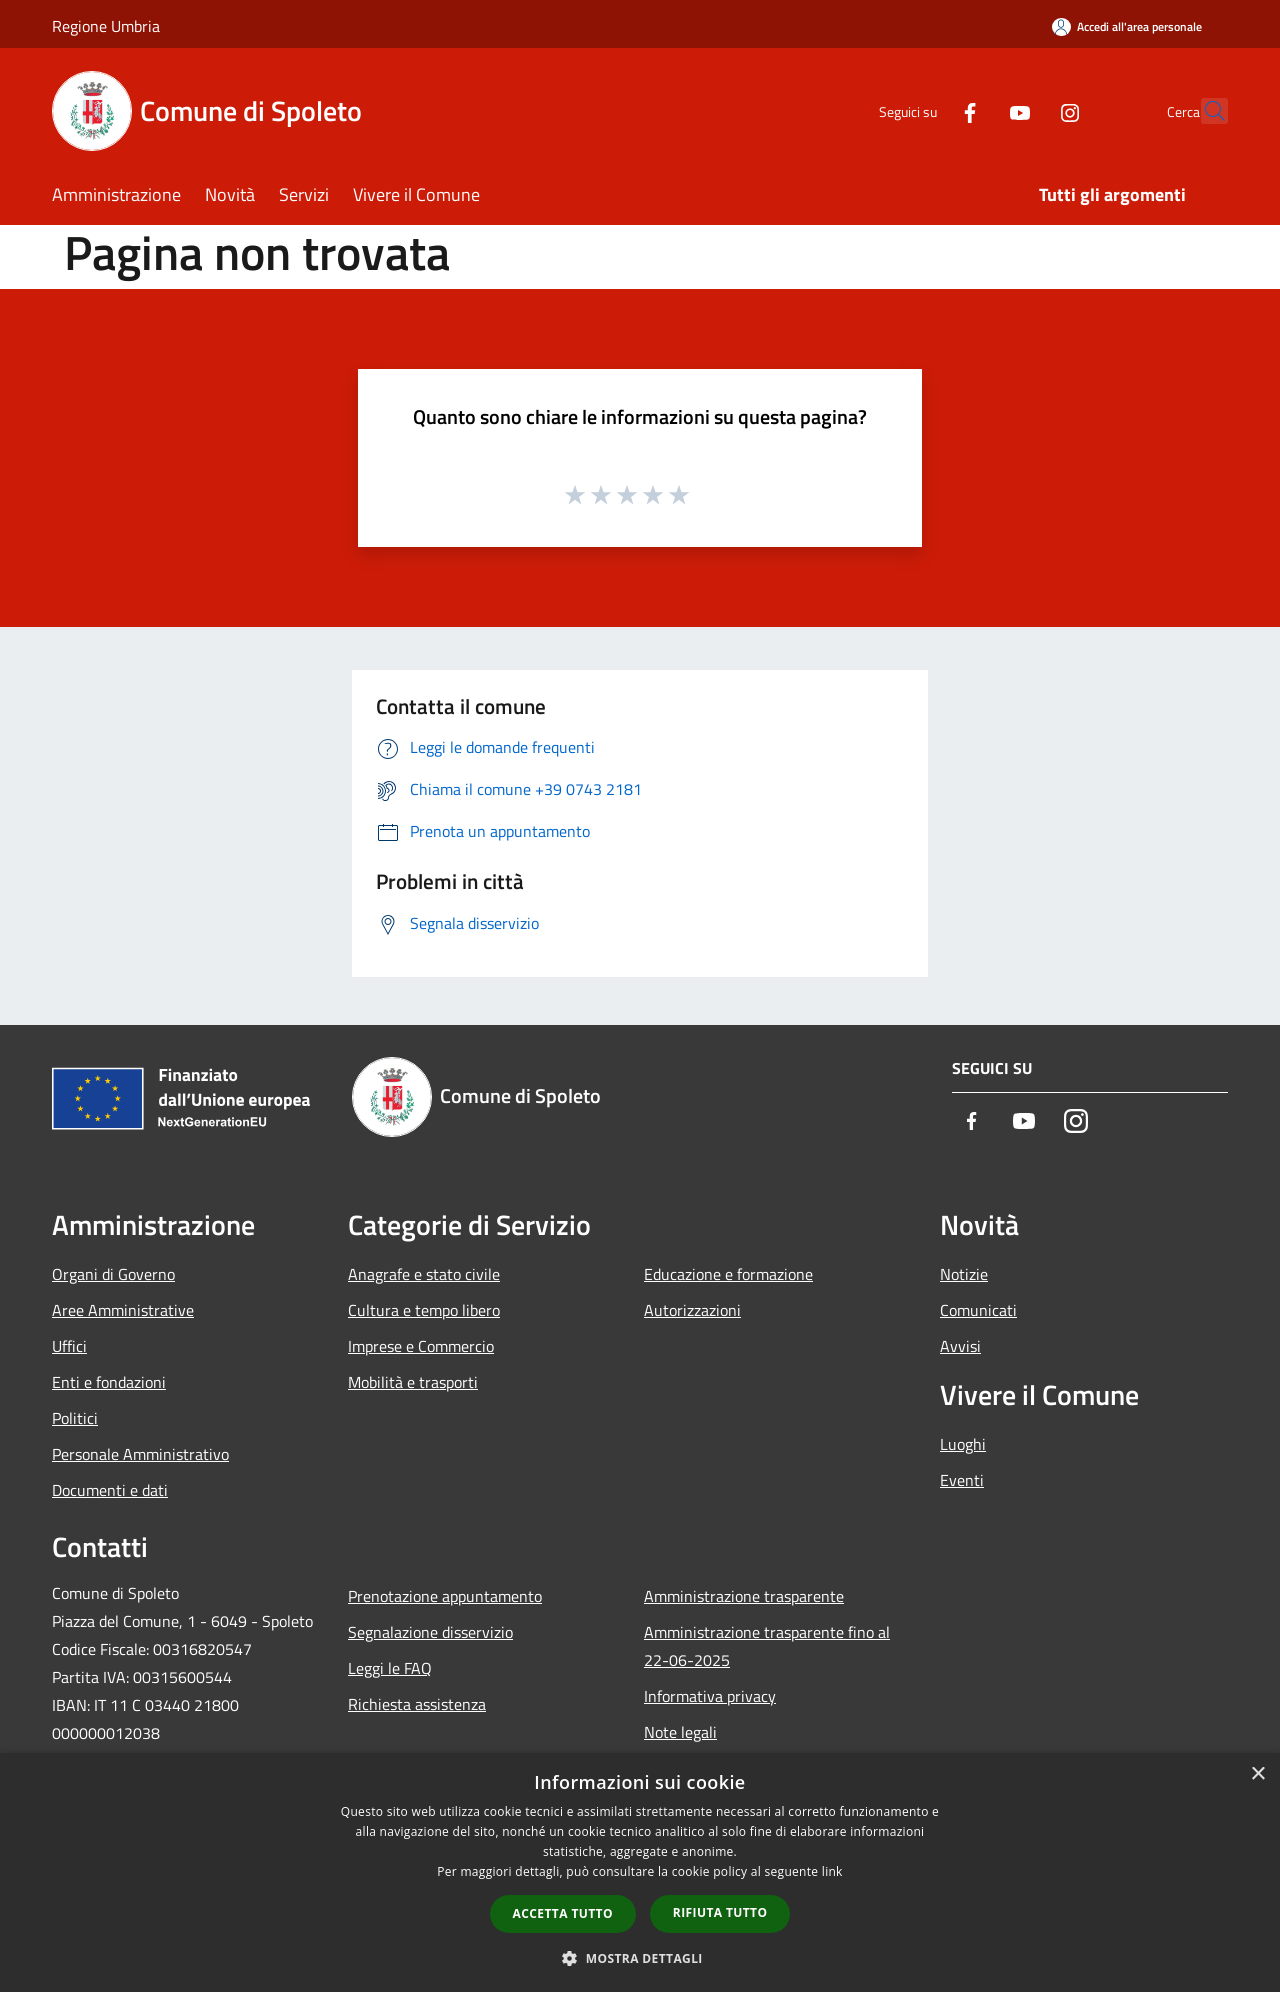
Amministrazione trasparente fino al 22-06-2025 (767, 1646)
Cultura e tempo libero (424, 1310)
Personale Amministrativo (140, 1454)
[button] (640, 1958)
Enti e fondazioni (109, 1382)
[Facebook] (926, 110)
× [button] (1257, 1774)
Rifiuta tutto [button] (720, 1912)
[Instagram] (1026, 110)
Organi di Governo (113, 1274)
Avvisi (960, 1346)
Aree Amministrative (123, 1310)
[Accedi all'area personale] (1127, 26)
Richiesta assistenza (417, 1704)
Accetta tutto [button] (563, 1913)
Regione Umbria (106, 26)
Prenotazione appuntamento (445, 1596)
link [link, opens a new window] (832, 1871)
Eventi (962, 1480)
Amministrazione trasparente (744, 1596)
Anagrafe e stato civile (424, 1274)
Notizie (964, 1274)
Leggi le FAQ (390, 1668)
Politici (75, 1418)
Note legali (680, 1732)
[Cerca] (1204, 111)
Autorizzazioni (692, 1310)
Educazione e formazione (728, 1274)
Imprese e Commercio (421, 1346)
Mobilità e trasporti (413, 1382)
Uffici (69, 1346)
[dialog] (640, 1872)
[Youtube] (976, 110)
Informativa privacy (710, 1696)
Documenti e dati (110, 1490)
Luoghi (963, 1444)
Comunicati (978, 1310)
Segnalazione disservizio (430, 1632)
